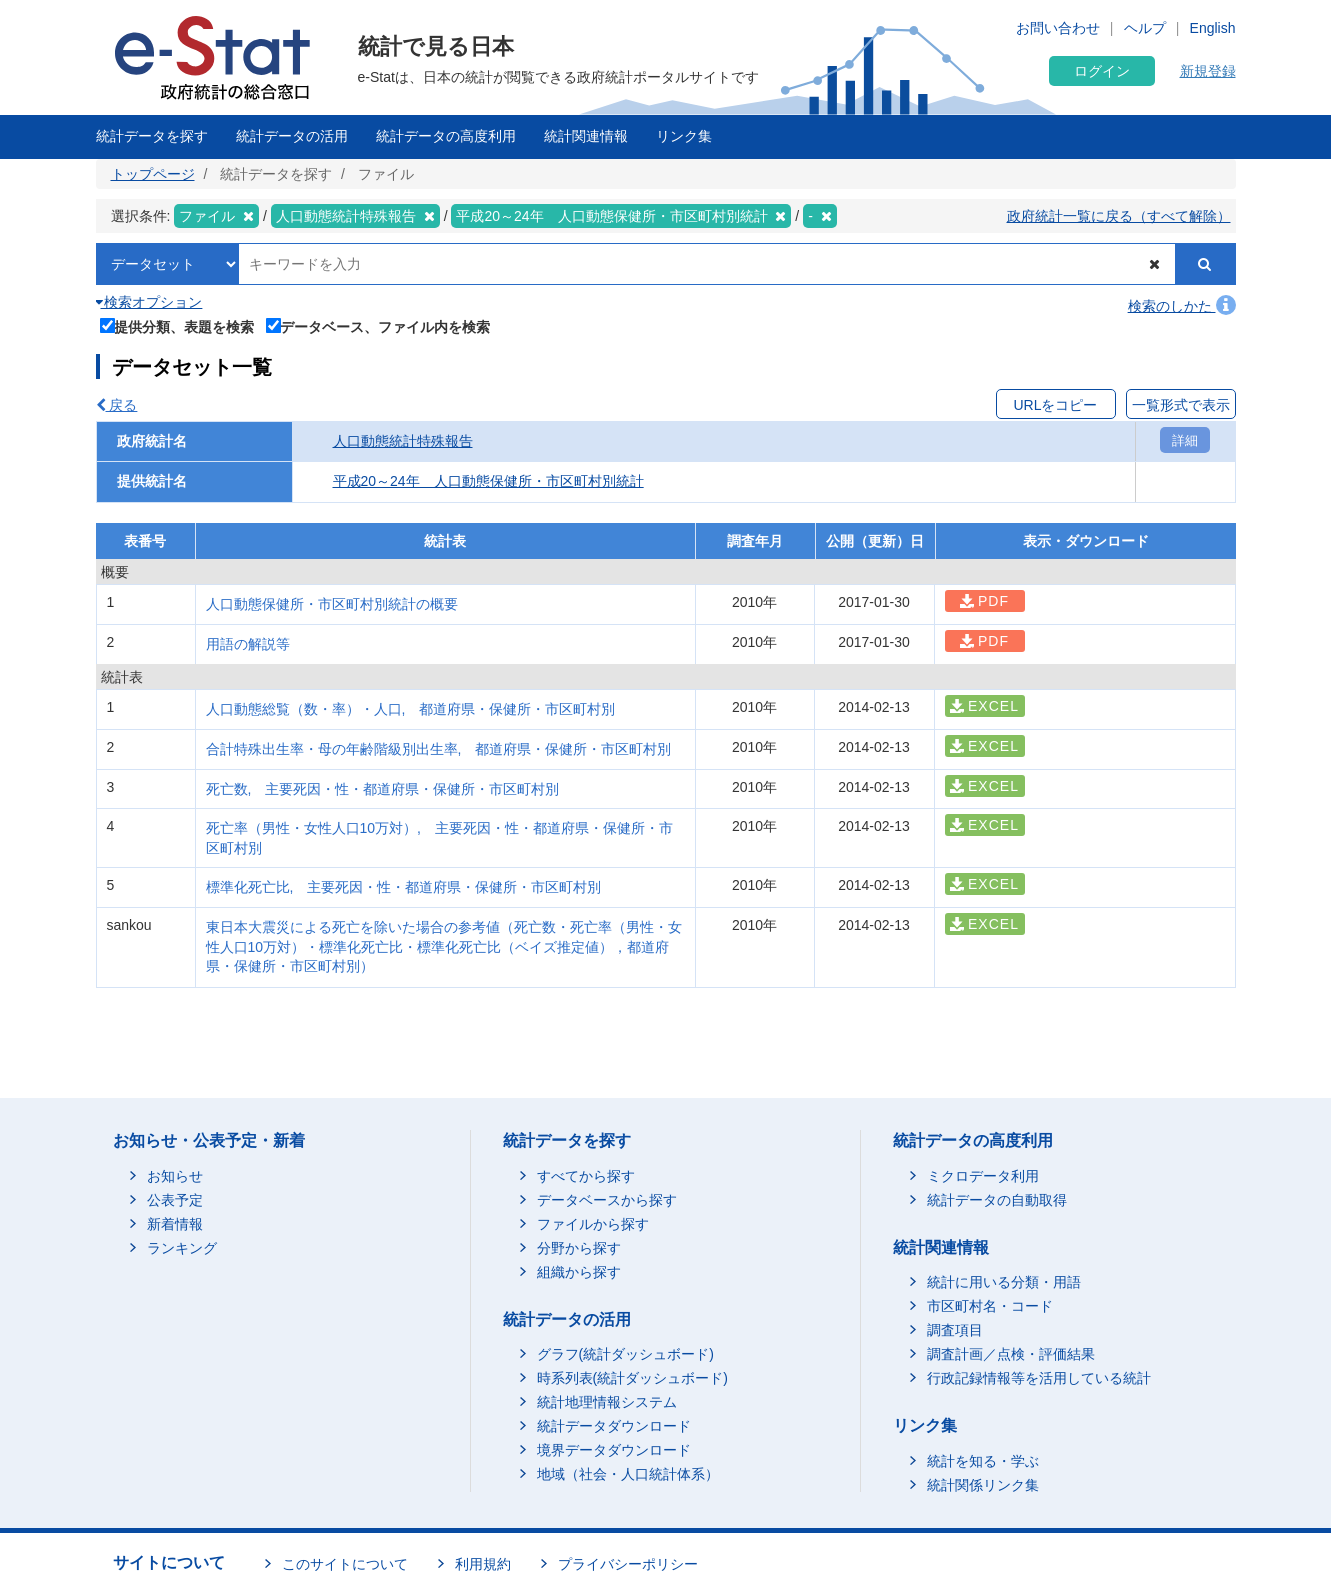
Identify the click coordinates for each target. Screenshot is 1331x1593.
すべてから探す (586, 1176)
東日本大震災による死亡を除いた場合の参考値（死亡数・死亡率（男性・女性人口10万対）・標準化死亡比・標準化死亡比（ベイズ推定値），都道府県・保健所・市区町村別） (444, 946)
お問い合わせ (1058, 28)
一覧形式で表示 (1181, 405)
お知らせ (175, 1176)
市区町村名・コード (990, 1306)
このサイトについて (345, 1564)
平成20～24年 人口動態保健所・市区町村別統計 (488, 481)
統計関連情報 (586, 136)
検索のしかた (1182, 306)
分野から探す (579, 1248)
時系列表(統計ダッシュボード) (632, 1378)
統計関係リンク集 (983, 1485)
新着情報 (175, 1224)
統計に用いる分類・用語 (1004, 1282)
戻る (117, 405)
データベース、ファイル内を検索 (378, 325)
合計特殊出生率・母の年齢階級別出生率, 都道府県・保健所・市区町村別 (446, 749)
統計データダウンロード (614, 1426)
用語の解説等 (248, 644)
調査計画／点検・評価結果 (1011, 1354)
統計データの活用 (292, 136)
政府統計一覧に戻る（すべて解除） (1119, 216)
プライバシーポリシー (628, 1564)
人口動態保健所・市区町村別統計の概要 (332, 604)
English (1213, 28)
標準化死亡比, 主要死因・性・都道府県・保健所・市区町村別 (404, 887)
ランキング (182, 1248)
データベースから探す (607, 1200)
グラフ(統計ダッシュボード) (625, 1354)
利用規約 (483, 1564)
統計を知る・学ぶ (983, 1461)
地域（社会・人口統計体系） (628, 1474)
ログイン (1102, 71)
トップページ (153, 174)
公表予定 (175, 1200)
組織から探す (579, 1272)
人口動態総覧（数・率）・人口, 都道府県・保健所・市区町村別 (411, 709)
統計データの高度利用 (446, 136)
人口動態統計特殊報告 (403, 441)
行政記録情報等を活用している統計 (1039, 1378)
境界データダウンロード (614, 1450)
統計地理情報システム (607, 1402)
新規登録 (1208, 71)
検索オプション (149, 302)
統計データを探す (152, 136)
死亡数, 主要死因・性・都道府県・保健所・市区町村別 (383, 789)
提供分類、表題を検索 (177, 325)
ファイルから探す (593, 1224)
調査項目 (955, 1330)
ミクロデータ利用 (983, 1176)
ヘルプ (1145, 28)
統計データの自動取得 (997, 1200)
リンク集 (684, 136)
